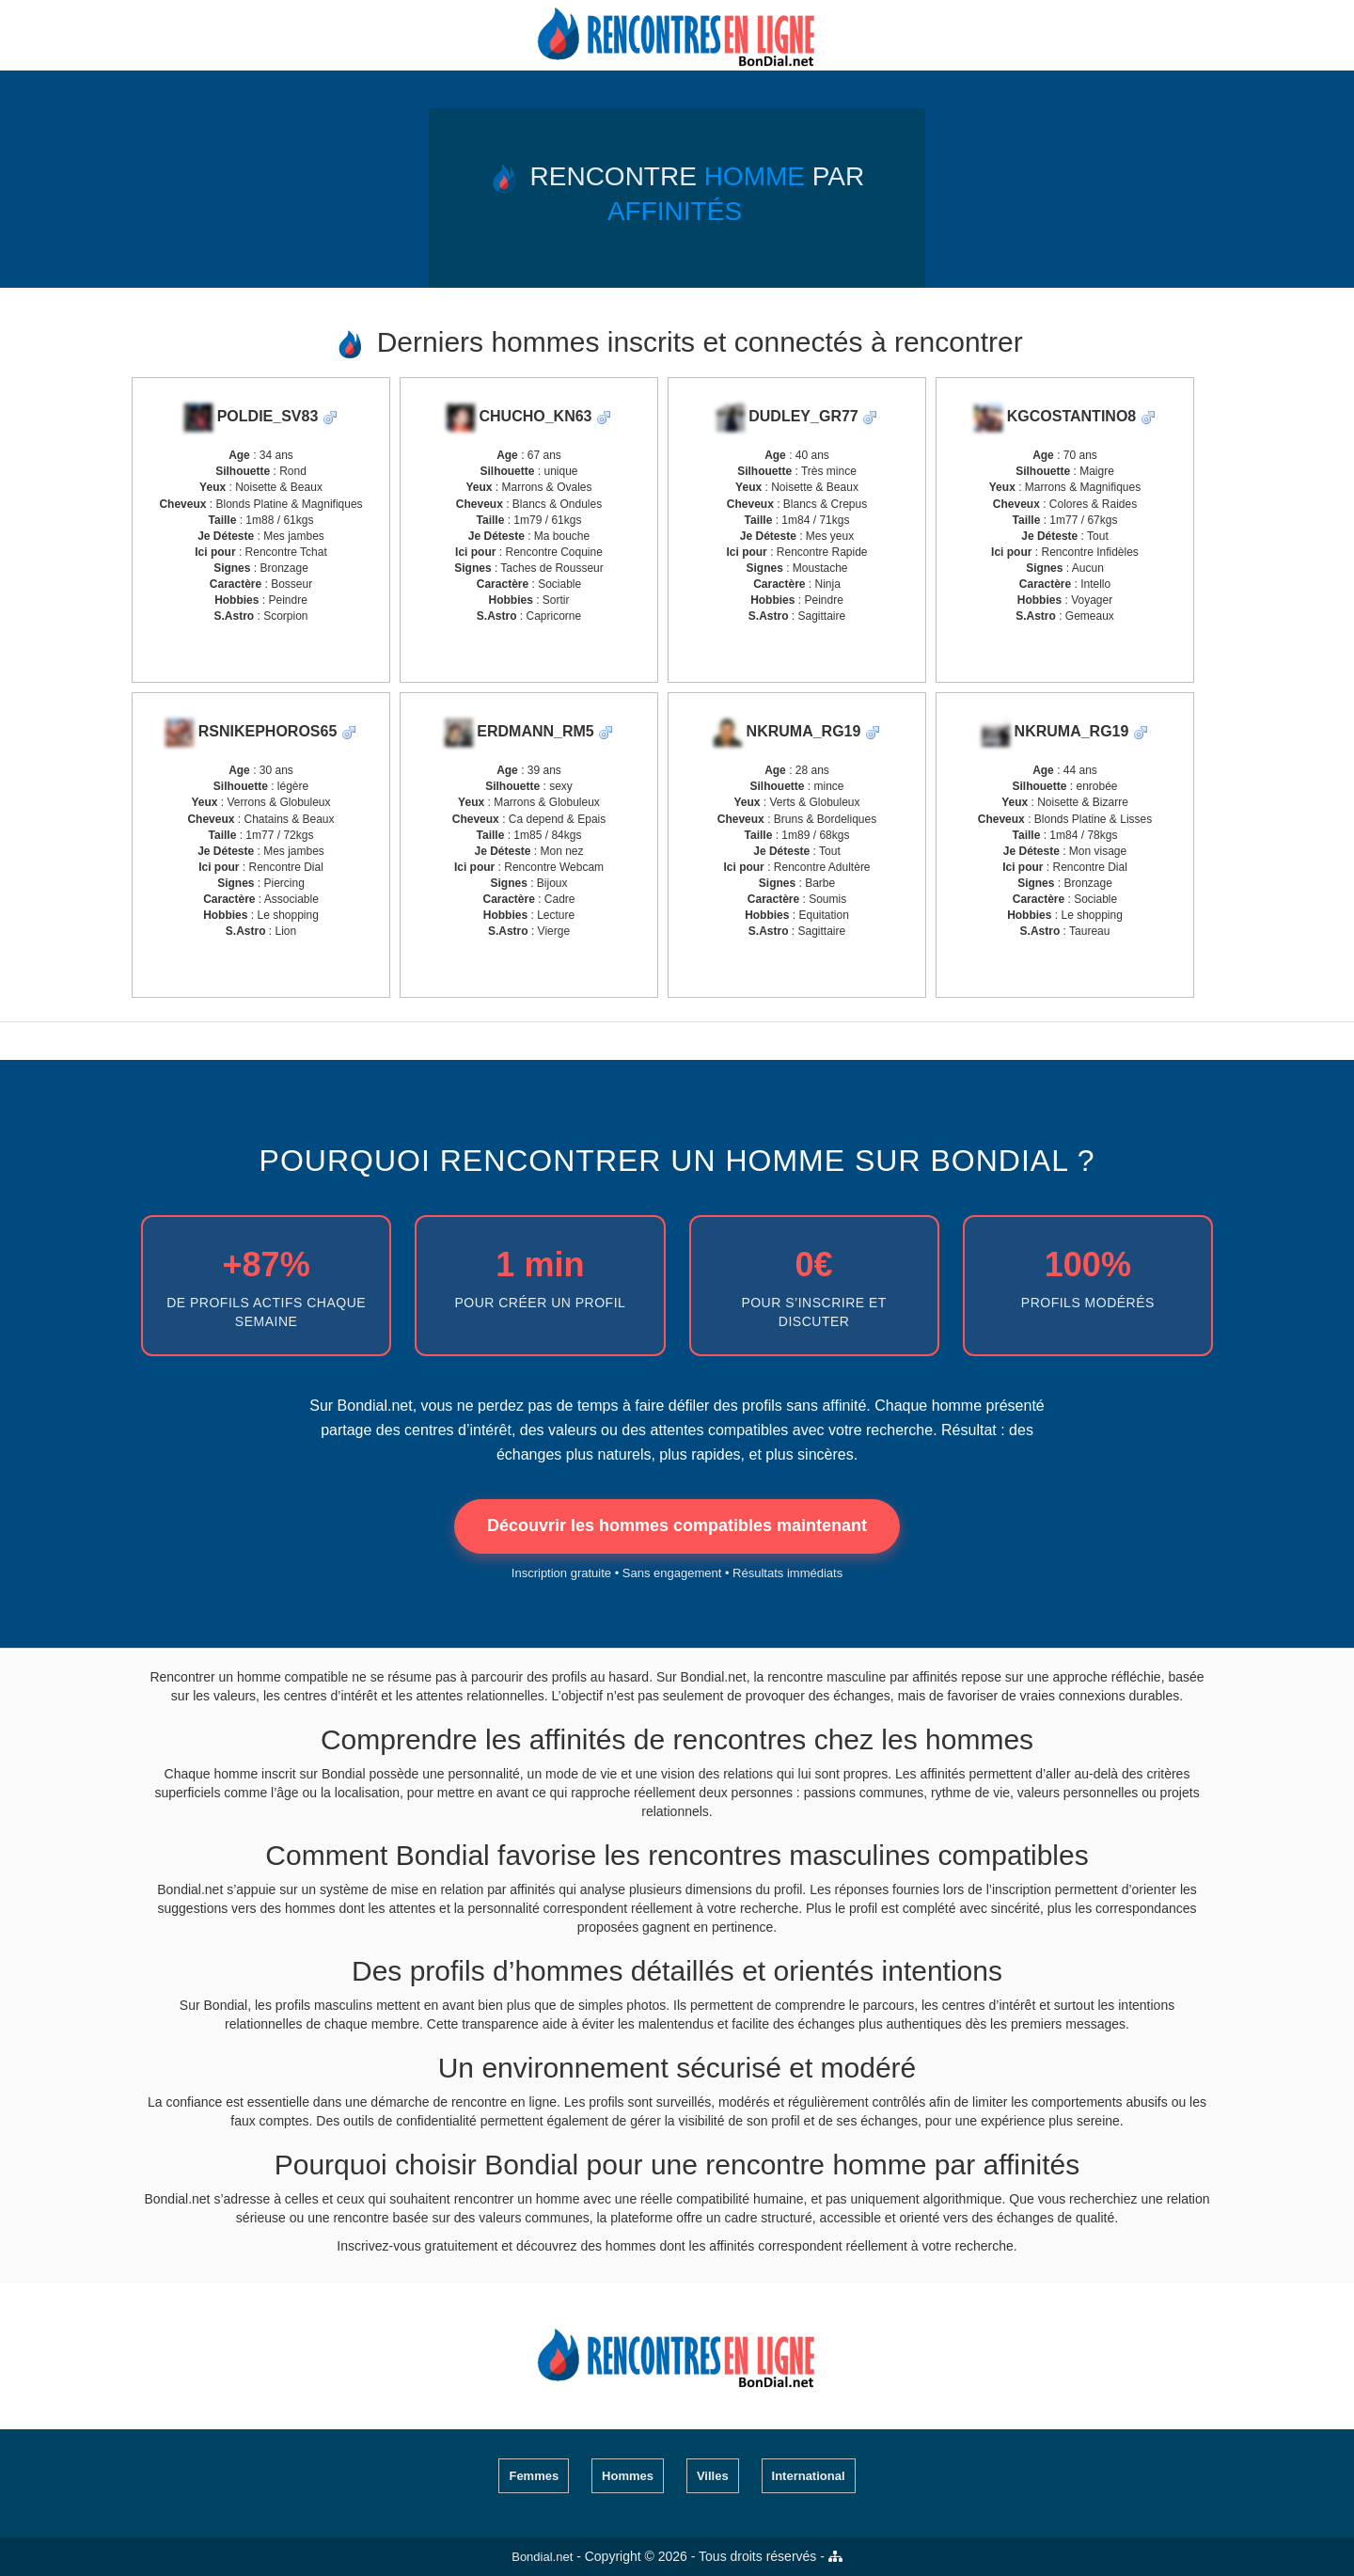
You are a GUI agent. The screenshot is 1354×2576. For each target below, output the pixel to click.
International (808, 2476)
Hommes (627, 2476)
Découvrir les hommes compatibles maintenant (677, 1525)
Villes (713, 2476)
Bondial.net (542, 2557)
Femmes (534, 2476)
